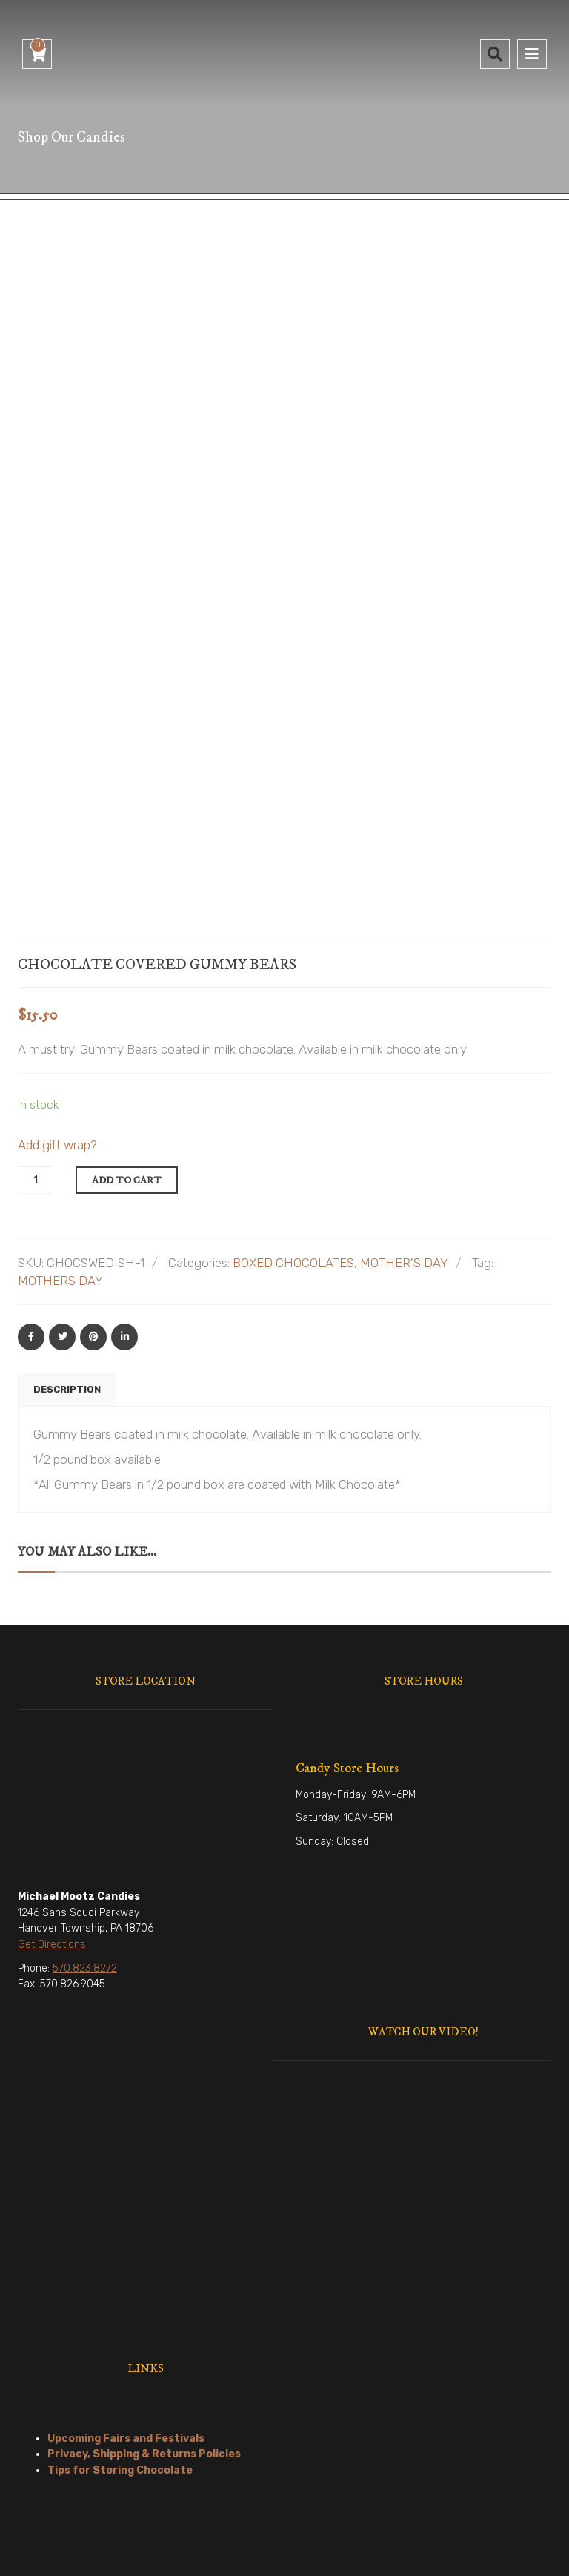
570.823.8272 (85, 1790)
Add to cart (127, 1002)
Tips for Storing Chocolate (120, 2292)
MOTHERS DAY (60, 1102)
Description (67, 1211)
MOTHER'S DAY (404, 1084)
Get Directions (52, 1766)
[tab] (67, 1212)
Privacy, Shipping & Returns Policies (144, 2276)
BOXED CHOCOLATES (293, 1084)
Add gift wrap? (57, 967)
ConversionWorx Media (416, 2552)
